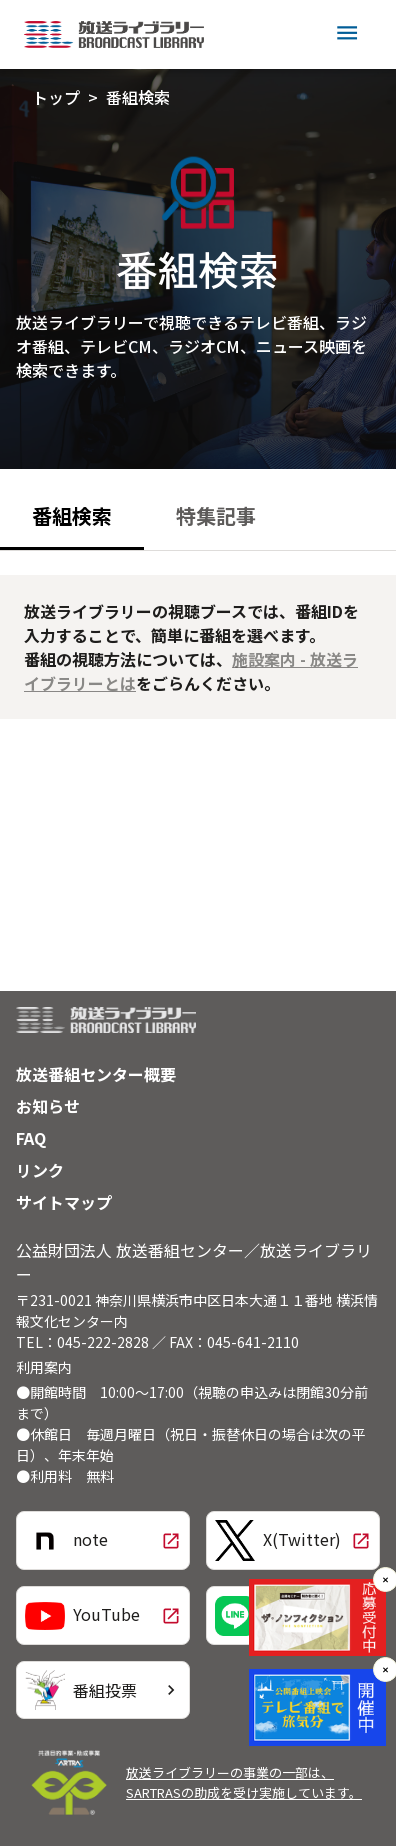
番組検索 (138, 97)
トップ (56, 97)
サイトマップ (64, 1202)
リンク (40, 1170)
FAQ (31, 1138)
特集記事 (216, 515)
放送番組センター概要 (96, 1074)
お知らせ (48, 1106)
